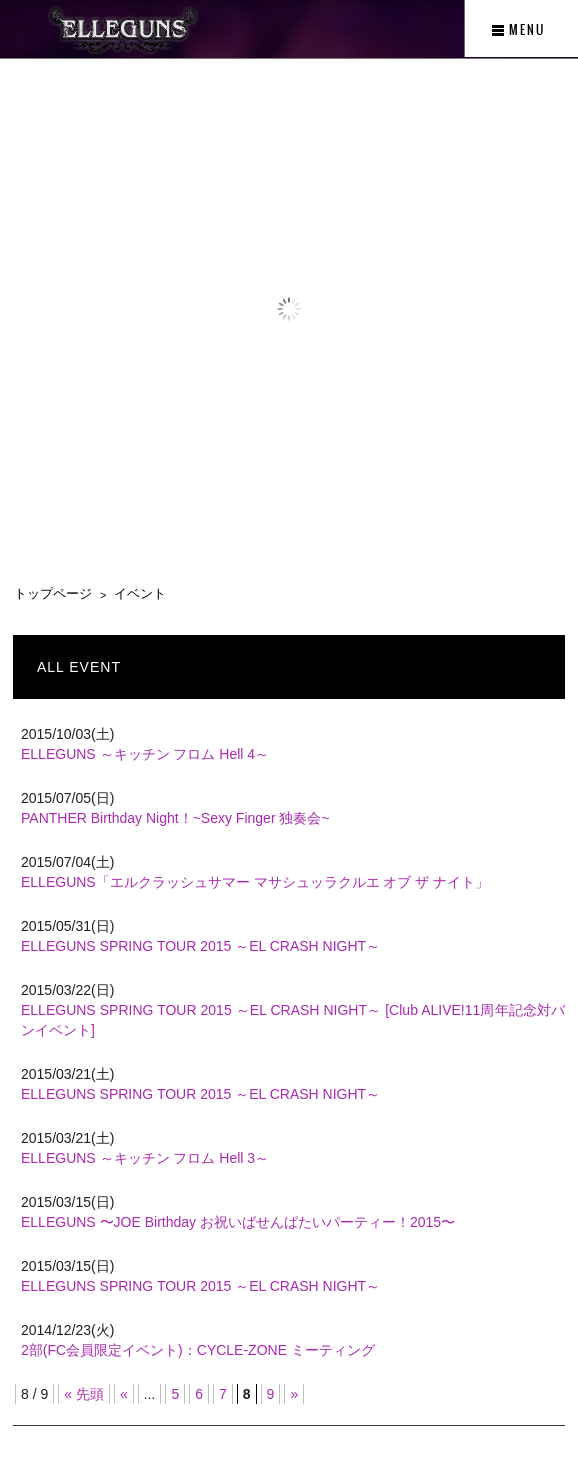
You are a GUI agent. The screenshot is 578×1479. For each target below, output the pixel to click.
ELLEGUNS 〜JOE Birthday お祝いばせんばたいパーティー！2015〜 (238, 1222)
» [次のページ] (294, 1394)
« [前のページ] (124, 1394)
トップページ (53, 593)
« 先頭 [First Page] (84, 1394)
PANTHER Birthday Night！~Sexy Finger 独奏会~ (175, 818)
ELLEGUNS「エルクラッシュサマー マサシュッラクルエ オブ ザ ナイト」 (255, 882)
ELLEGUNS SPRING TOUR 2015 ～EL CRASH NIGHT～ (200, 946)
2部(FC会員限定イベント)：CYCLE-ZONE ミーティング (198, 1350)
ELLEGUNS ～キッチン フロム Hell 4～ (145, 754)
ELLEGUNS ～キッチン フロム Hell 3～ (145, 1158)
